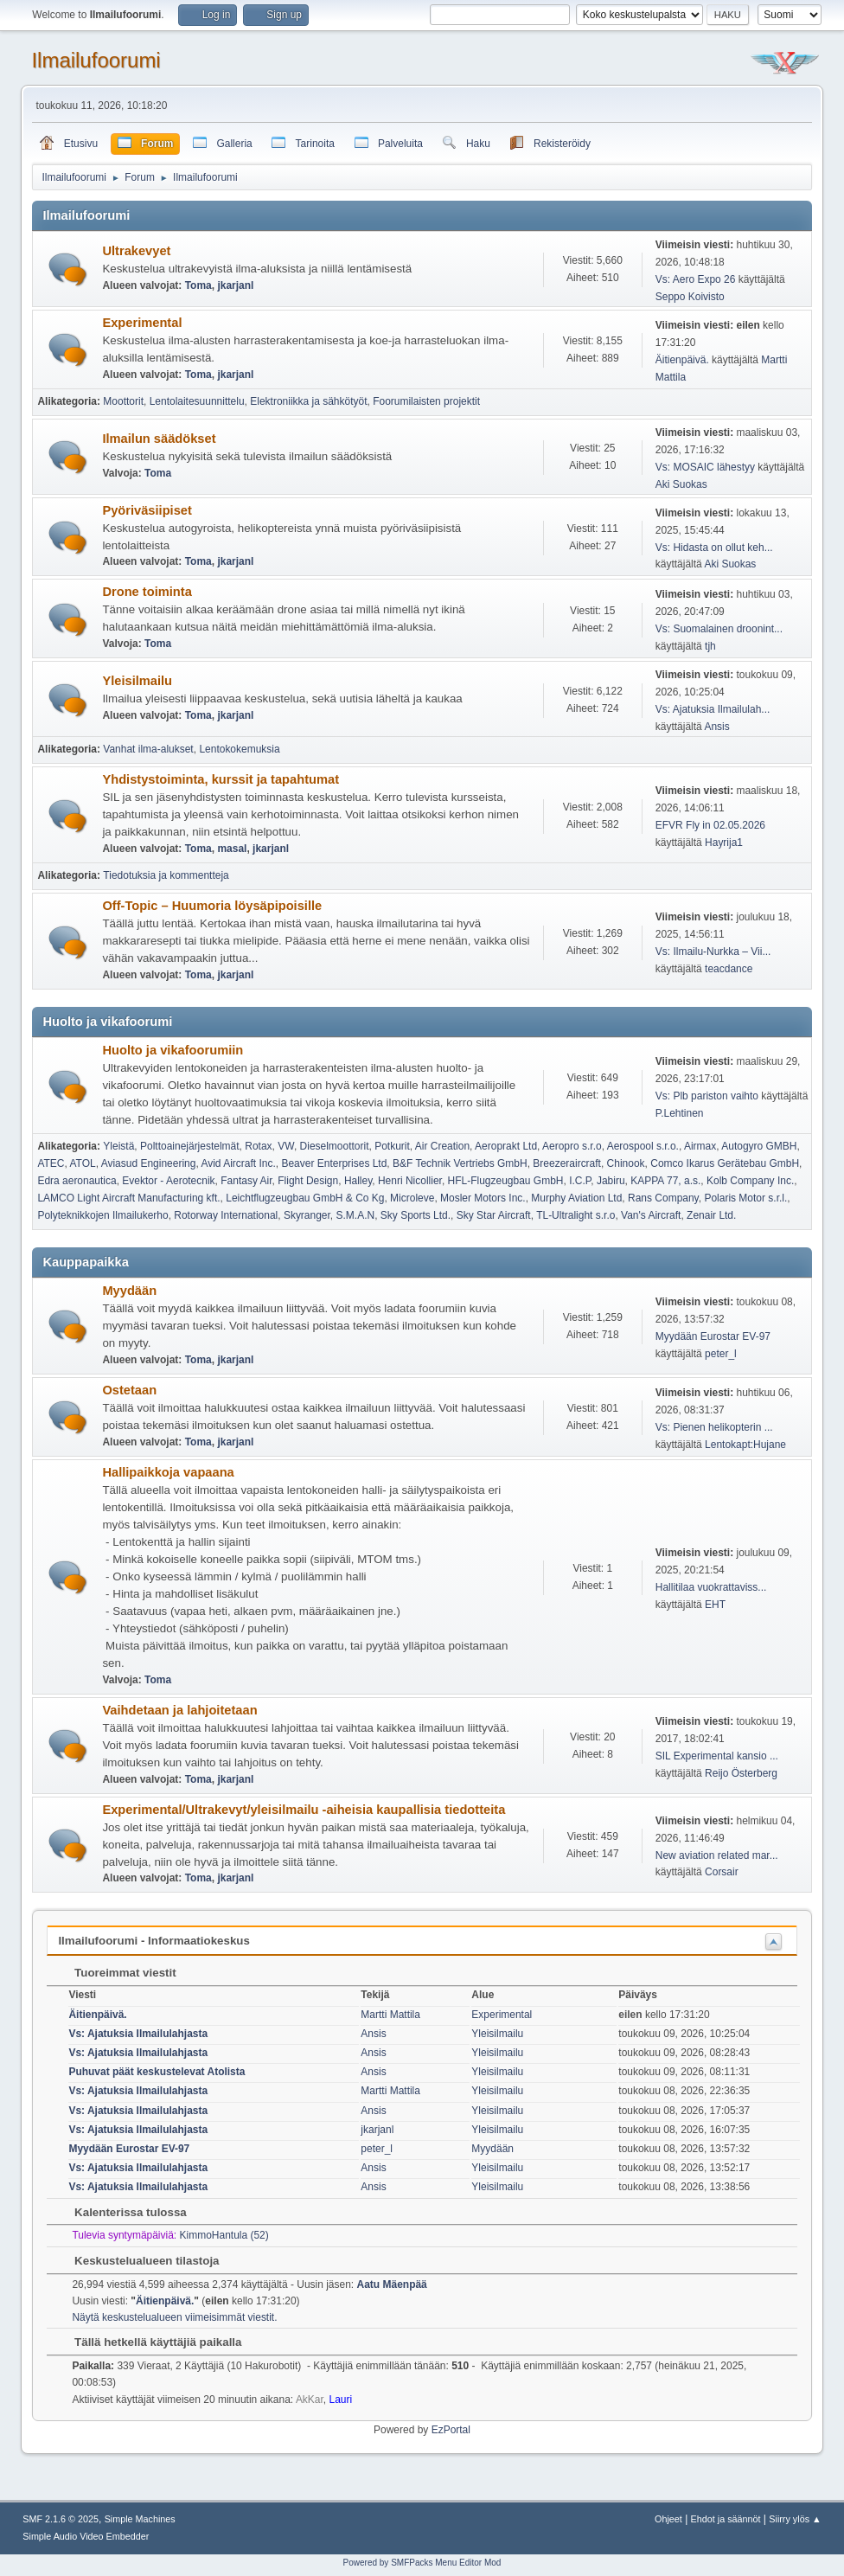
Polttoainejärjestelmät (190, 1146)
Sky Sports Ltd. (415, 1215)
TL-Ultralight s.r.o (575, 1215)
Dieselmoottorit (334, 1146)
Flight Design (308, 1181)
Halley (358, 1181)
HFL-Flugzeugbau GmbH (506, 1181)
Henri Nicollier (410, 1181)
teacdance (728, 969)
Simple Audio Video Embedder (85, 2536)
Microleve (412, 1198)
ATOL (82, 1163)
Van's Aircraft (651, 1215)
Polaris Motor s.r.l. (745, 1198)
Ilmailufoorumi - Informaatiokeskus (153, 1940)
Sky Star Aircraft (494, 1215)
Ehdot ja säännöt (726, 2519)
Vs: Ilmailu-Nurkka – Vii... (713, 951)
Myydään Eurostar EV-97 (712, 1336)
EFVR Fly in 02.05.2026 (710, 825)
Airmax (700, 1146)
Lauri (341, 2399)
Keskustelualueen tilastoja (138, 2260)
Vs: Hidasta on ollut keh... (714, 547)
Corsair (721, 1872)
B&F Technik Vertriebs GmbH (460, 1163)
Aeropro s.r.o (572, 1146)
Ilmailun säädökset (158, 438)
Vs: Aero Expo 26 (695, 279)
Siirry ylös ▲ (795, 2519)
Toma (198, 285)
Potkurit (392, 1146)
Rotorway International (226, 1215)
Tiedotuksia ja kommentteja (165, 875)
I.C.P (580, 1181)
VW (286, 1146)
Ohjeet (668, 2519)
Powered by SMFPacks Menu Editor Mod (422, 2562)
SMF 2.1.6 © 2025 (60, 2519)
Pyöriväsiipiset (146, 510)
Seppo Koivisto (690, 297)
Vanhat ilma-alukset (148, 749)
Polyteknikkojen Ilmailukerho (102, 1215)
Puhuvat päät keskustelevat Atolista (156, 2072)
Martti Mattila (390, 2015)
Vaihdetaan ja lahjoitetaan (179, 1710)
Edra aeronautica (76, 1181)
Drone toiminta (146, 592)
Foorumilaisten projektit (426, 401)
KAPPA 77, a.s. (665, 1181)
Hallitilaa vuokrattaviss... (711, 1587)
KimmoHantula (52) (224, 2235)
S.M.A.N (355, 1215)
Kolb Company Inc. (750, 1181)
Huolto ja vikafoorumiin (172, 1050)
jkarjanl (235, 285)
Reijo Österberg (741, 1773)
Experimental (142, 323)
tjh (710, 646)
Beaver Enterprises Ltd (334, 1163)
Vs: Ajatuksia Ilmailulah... (712, 709)
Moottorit (123, 401)
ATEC (50, 1163)
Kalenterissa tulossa (121, 2212)
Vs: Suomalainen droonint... (719, 629)
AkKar (309, 2399)
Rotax (258, 1146)
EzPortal (451, 2430)
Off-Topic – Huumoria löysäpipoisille (212, 906)
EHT (715, 1605)
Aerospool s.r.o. (643, 1146)
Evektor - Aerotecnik (168, 1181)
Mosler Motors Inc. (483, 1198)
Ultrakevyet (136, 251)
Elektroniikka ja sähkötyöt (308, 401)
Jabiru (611, 1181)
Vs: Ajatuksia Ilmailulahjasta (138, 2034)
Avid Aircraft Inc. (238, 1163)
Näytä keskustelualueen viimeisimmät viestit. (174, 2317)
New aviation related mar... (716, 1855)
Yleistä (118, 1146)
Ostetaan (129, 1390)
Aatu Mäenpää (392, 2284)
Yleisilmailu (137, 681)
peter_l (721, 1354)
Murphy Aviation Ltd (576, 1198)
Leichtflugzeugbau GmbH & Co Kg (305, 1198)
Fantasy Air (246, 1181)
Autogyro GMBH (758, 1146)
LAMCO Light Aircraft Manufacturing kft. (128, 1198)
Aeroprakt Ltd (506, 1146)
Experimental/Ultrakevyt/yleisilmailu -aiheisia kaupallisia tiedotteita (303, 1810)
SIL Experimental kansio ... (716, 1756)
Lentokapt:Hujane (745, 1445)
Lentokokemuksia (239, 749)
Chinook (626, 1163)
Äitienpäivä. (682, 360)
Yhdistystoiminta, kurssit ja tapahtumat (220, 779)
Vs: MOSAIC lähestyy (705, 467)
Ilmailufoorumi (95, 60)
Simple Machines (140, 2519)
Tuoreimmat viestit (116, 1972)
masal (231, 849)
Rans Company (663, 1198)
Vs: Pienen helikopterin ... (714, 1427)
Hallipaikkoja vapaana (167, 1472)
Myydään (129, 1291)
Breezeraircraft (567, 1163)
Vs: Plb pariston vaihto (706, 1096)
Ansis (716, 727)
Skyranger (307, 1215)
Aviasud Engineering (148, 1163)
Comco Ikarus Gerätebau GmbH (724, 1163)
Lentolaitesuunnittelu (197, 401)
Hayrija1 (724, 842)
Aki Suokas (681, 484)
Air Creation (442, 1146)
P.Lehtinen (679, 1113)
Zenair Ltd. (711, 1215)
